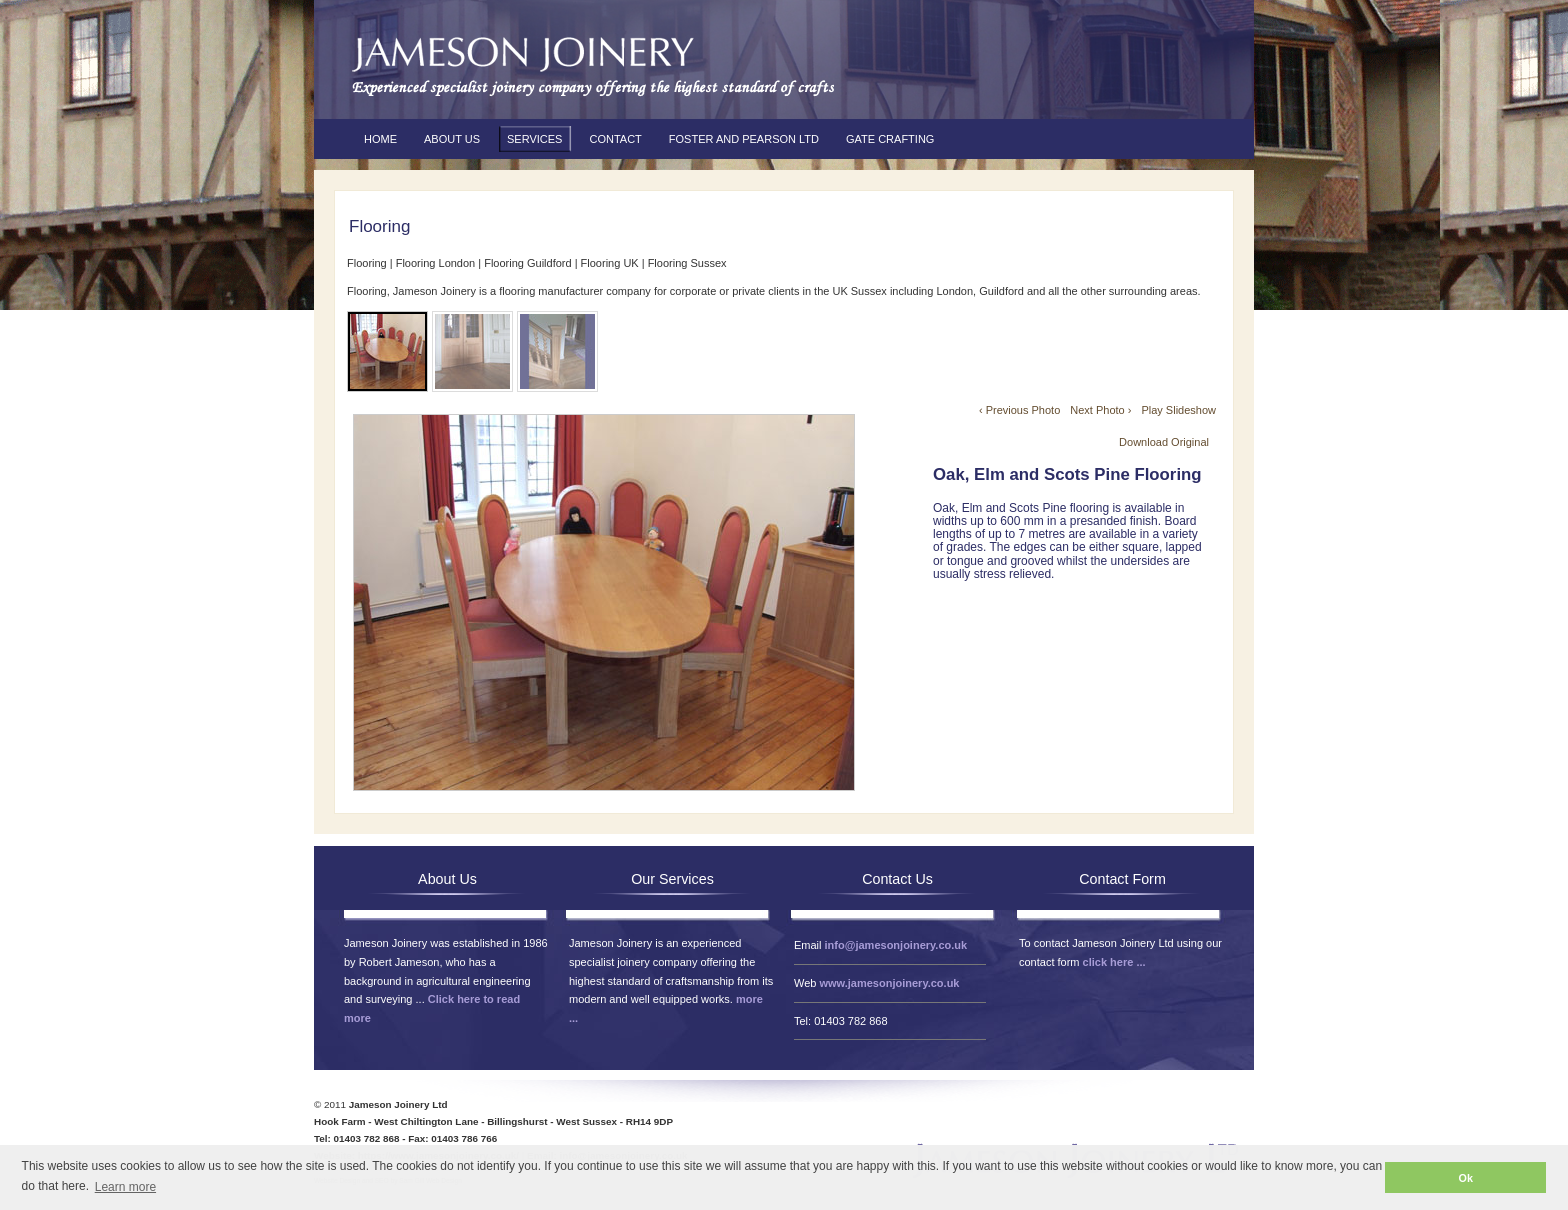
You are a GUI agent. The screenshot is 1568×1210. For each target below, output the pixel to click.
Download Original (1164, 442)
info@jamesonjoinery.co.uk (896, 945)
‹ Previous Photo (1019, 410)
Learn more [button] (125, 1187)
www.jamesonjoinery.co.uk (889, 983)
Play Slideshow (1178, 410)
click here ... (1114, 962)
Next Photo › (1100, 410)
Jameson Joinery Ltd (589, 65)
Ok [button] (1466, 1178)
